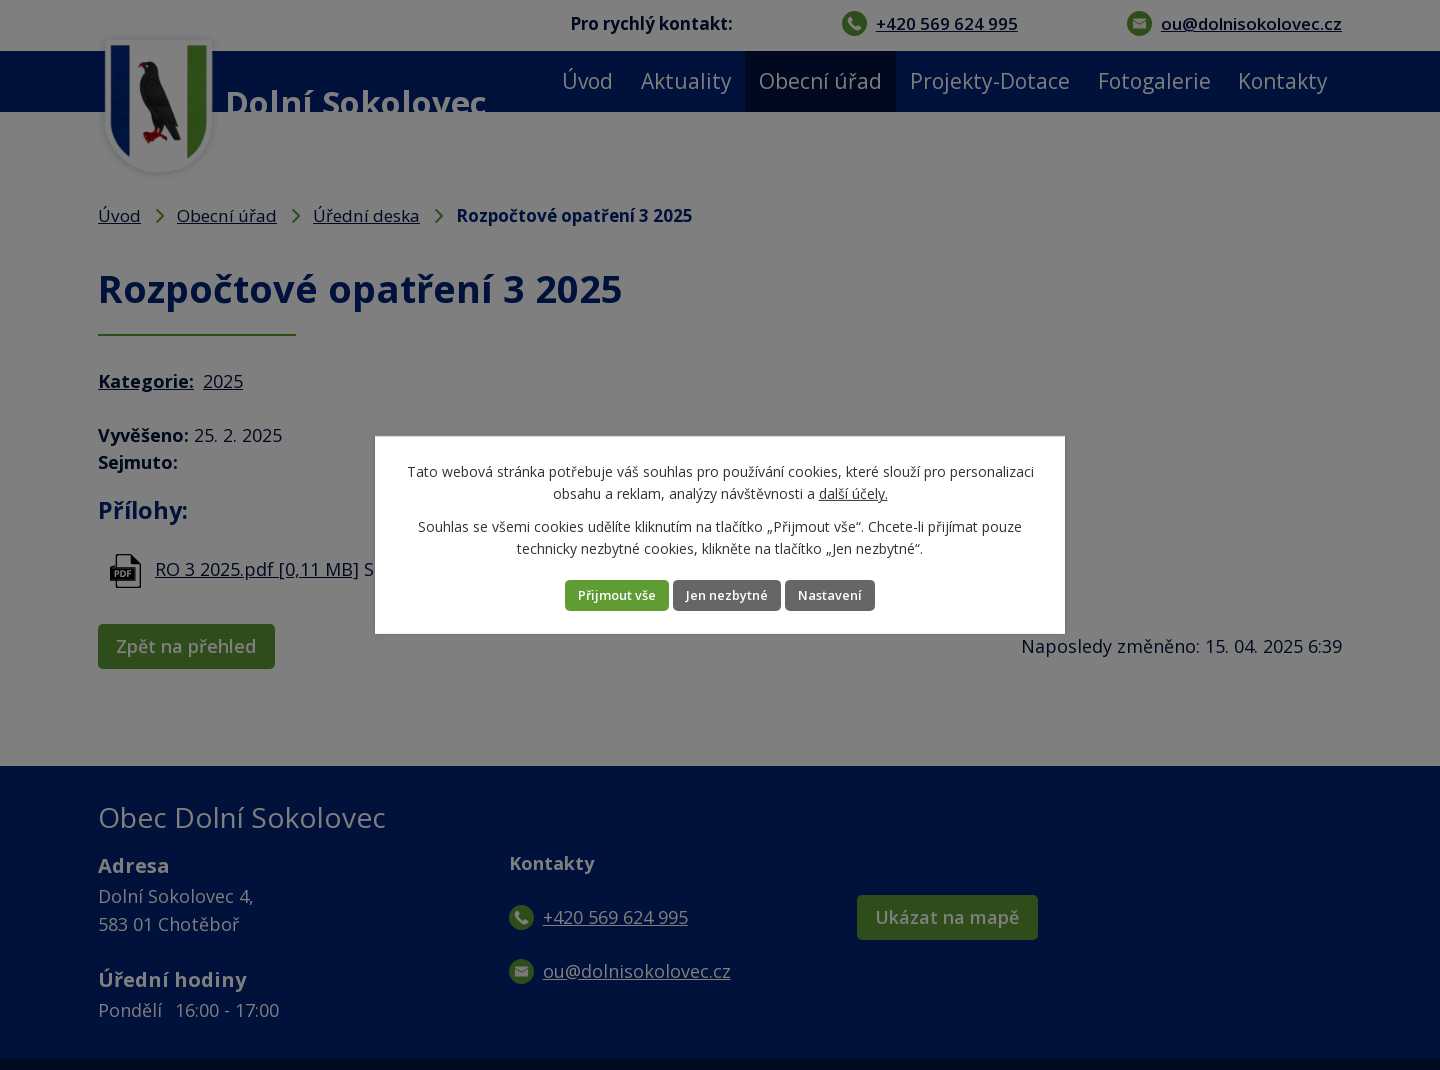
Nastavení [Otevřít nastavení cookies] (855, 595)
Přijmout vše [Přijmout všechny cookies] (592, 595)
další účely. (853, 492)
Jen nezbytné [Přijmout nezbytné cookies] (728, 595)
